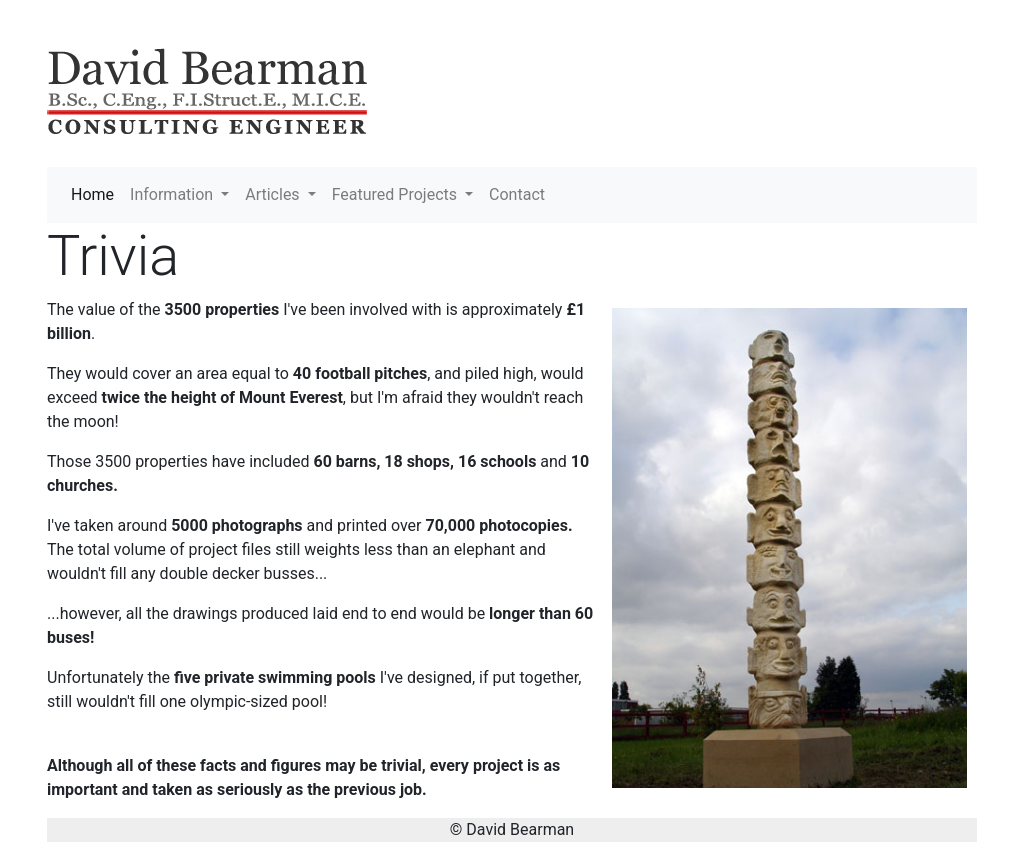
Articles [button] (274, 194)
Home (96, 193)
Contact (517, 194)
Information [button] (173, 194)
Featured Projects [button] (396, 194)
